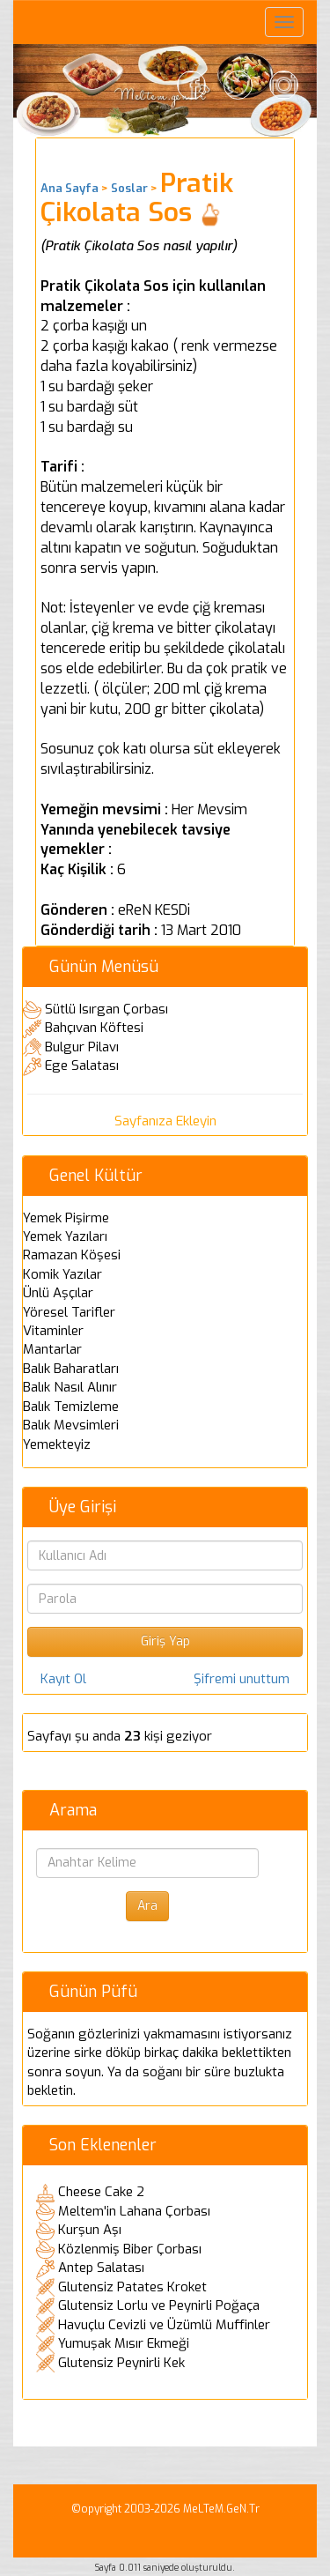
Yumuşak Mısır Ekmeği (123, 2343)
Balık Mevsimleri (71, 1425)
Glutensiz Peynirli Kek (121, 2363)
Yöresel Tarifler (69, 1312)
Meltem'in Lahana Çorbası (134, 2211)
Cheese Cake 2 (101, 2192)
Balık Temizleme (71, 1406)
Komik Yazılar (62, 1274)
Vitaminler (53, 1331)
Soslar (129, 188)
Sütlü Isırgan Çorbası (106, 1009)
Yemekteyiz (57, 1444)
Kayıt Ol (63, 1679)
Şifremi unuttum (242, 1679)
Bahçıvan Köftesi (94, 1027)
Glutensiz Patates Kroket (132, 2287)
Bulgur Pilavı (82, 1047)
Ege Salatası (82, 1065)
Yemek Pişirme (66, 1218)
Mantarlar (52, 1349)
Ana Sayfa (69, 188)
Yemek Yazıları (65, 1236)
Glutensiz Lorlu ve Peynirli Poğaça (159, 2305)
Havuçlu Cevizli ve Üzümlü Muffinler (164, 2325)
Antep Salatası (101, 2267)
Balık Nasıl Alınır (70, 1387)
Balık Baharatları (71, 1368)
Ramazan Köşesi (72, 1255)
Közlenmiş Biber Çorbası (130, 2249)
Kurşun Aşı (89, 2229)
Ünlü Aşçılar (58, 1293)
